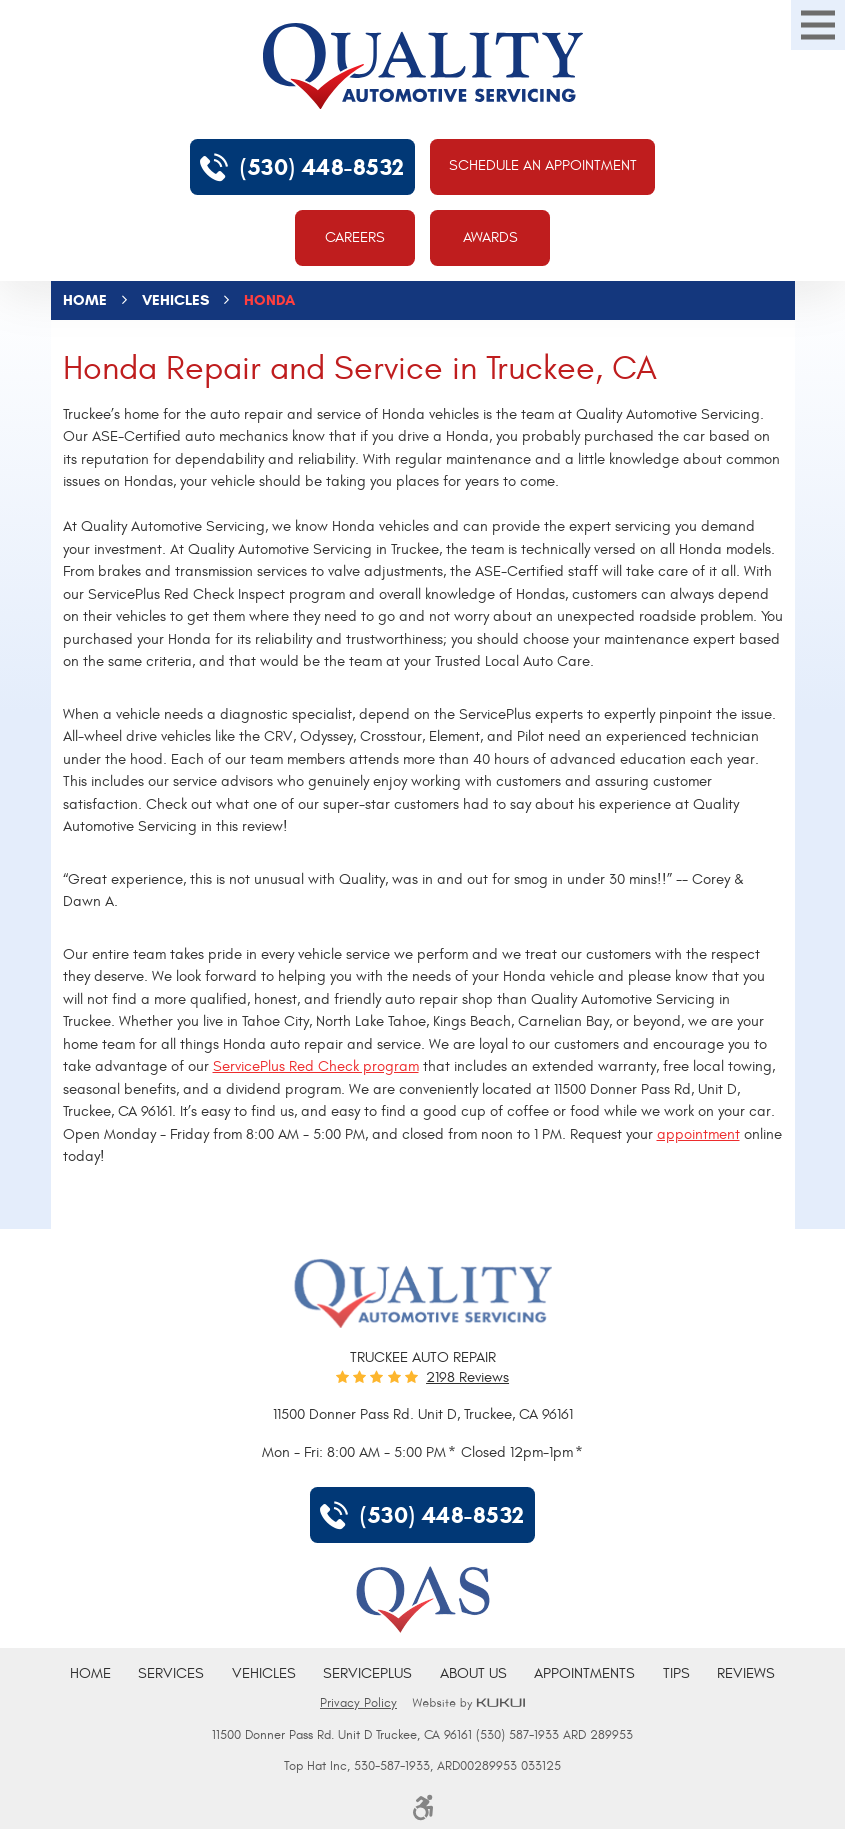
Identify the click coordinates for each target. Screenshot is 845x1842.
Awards (490, 237)
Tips (676, 1673)
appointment (698, 1134)
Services (171, 1673)
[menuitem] (90, 1674)
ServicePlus (367, 1673)
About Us (473, 1673)
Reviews (746, 1673)
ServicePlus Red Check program (316, 1066)
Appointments (584, 1673)
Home (85, 300)
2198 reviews (467, 1377)
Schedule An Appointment (543, 165)
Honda (269, 300)
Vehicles (175, 300)
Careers (355, 237)
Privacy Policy (358, 1703)
